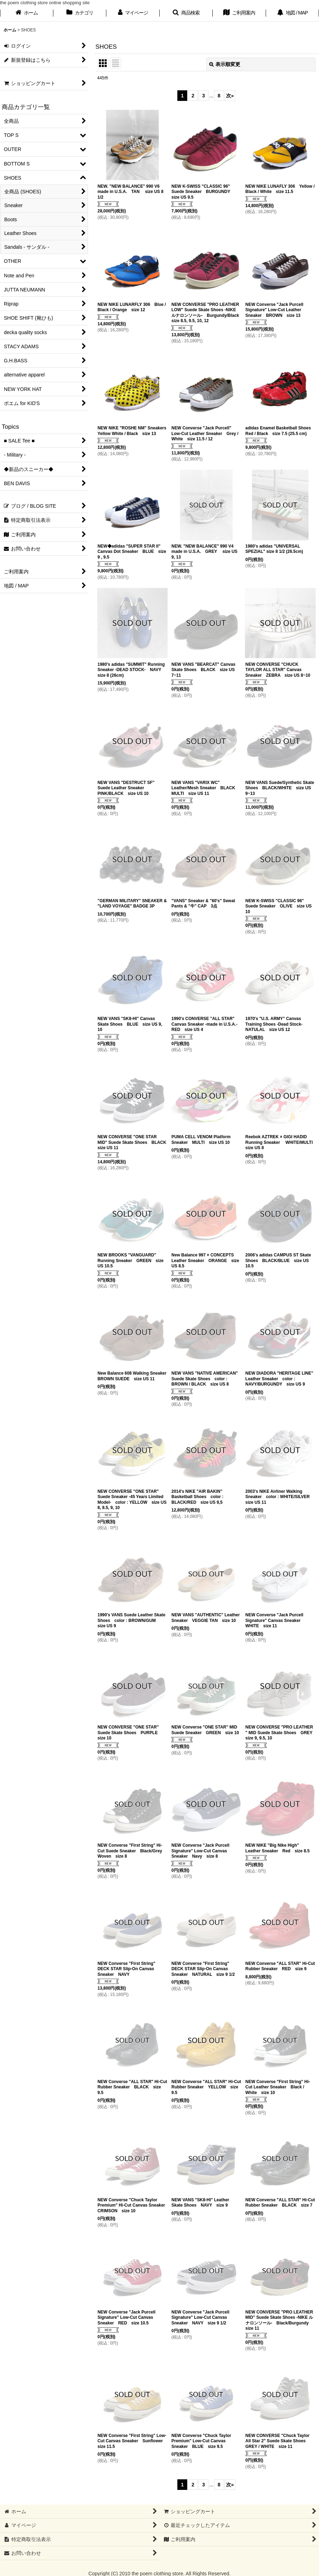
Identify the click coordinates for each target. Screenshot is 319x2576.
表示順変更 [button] (224, 64)
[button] (186, 13)
